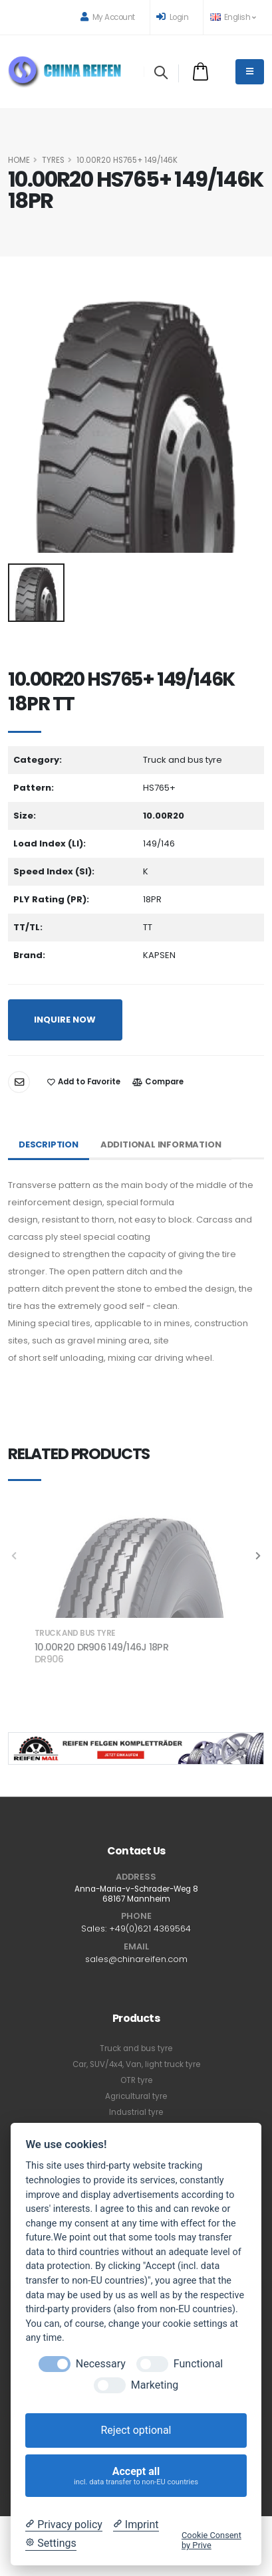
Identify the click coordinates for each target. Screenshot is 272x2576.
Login (172, 17)
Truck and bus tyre (136, 2048)
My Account (107, 17)
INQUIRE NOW (65, 1019)
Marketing (154, 2385)
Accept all (136, 2476)
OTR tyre (136, 2080)
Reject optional (135, 2430)
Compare (158, 1081)
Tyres (53, 160)
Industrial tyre (136, 2112)
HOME (19, 160)
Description (48, 1144)
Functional (198, 2363)
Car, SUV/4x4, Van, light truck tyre (136, 2064)
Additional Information (160, 1144)
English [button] (232, 17)
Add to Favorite (83, 1081)
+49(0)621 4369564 (150, 1928)
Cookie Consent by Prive (211, 2540)
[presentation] (257, 1557)
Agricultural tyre (136, 2096)
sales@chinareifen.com (136, 1959)
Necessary (101, 2363)
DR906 (49, 1659)
